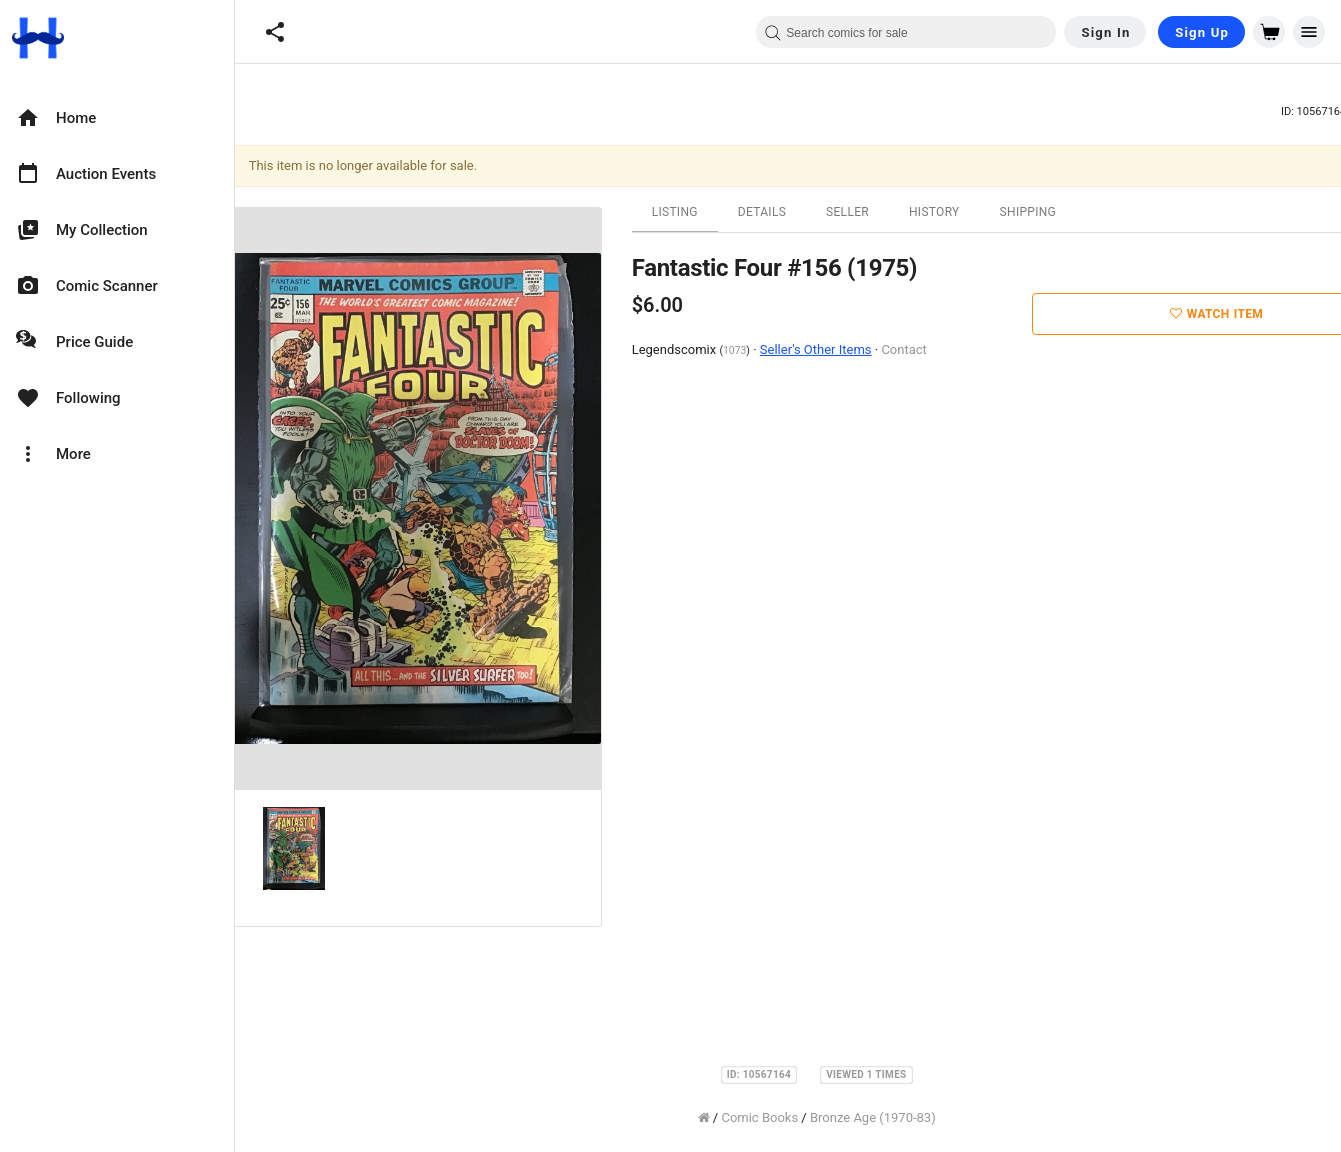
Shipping (1031, 212)
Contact (907, 349)
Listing (678, 212)
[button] (275, 32)
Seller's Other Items (819, 349)
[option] (117, 118)
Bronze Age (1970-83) (876, 1117)
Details (765, 212)
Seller (850, 212)
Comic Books (763, 1117)
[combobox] (906, 32)
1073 (737, 350)
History (937, 212)
